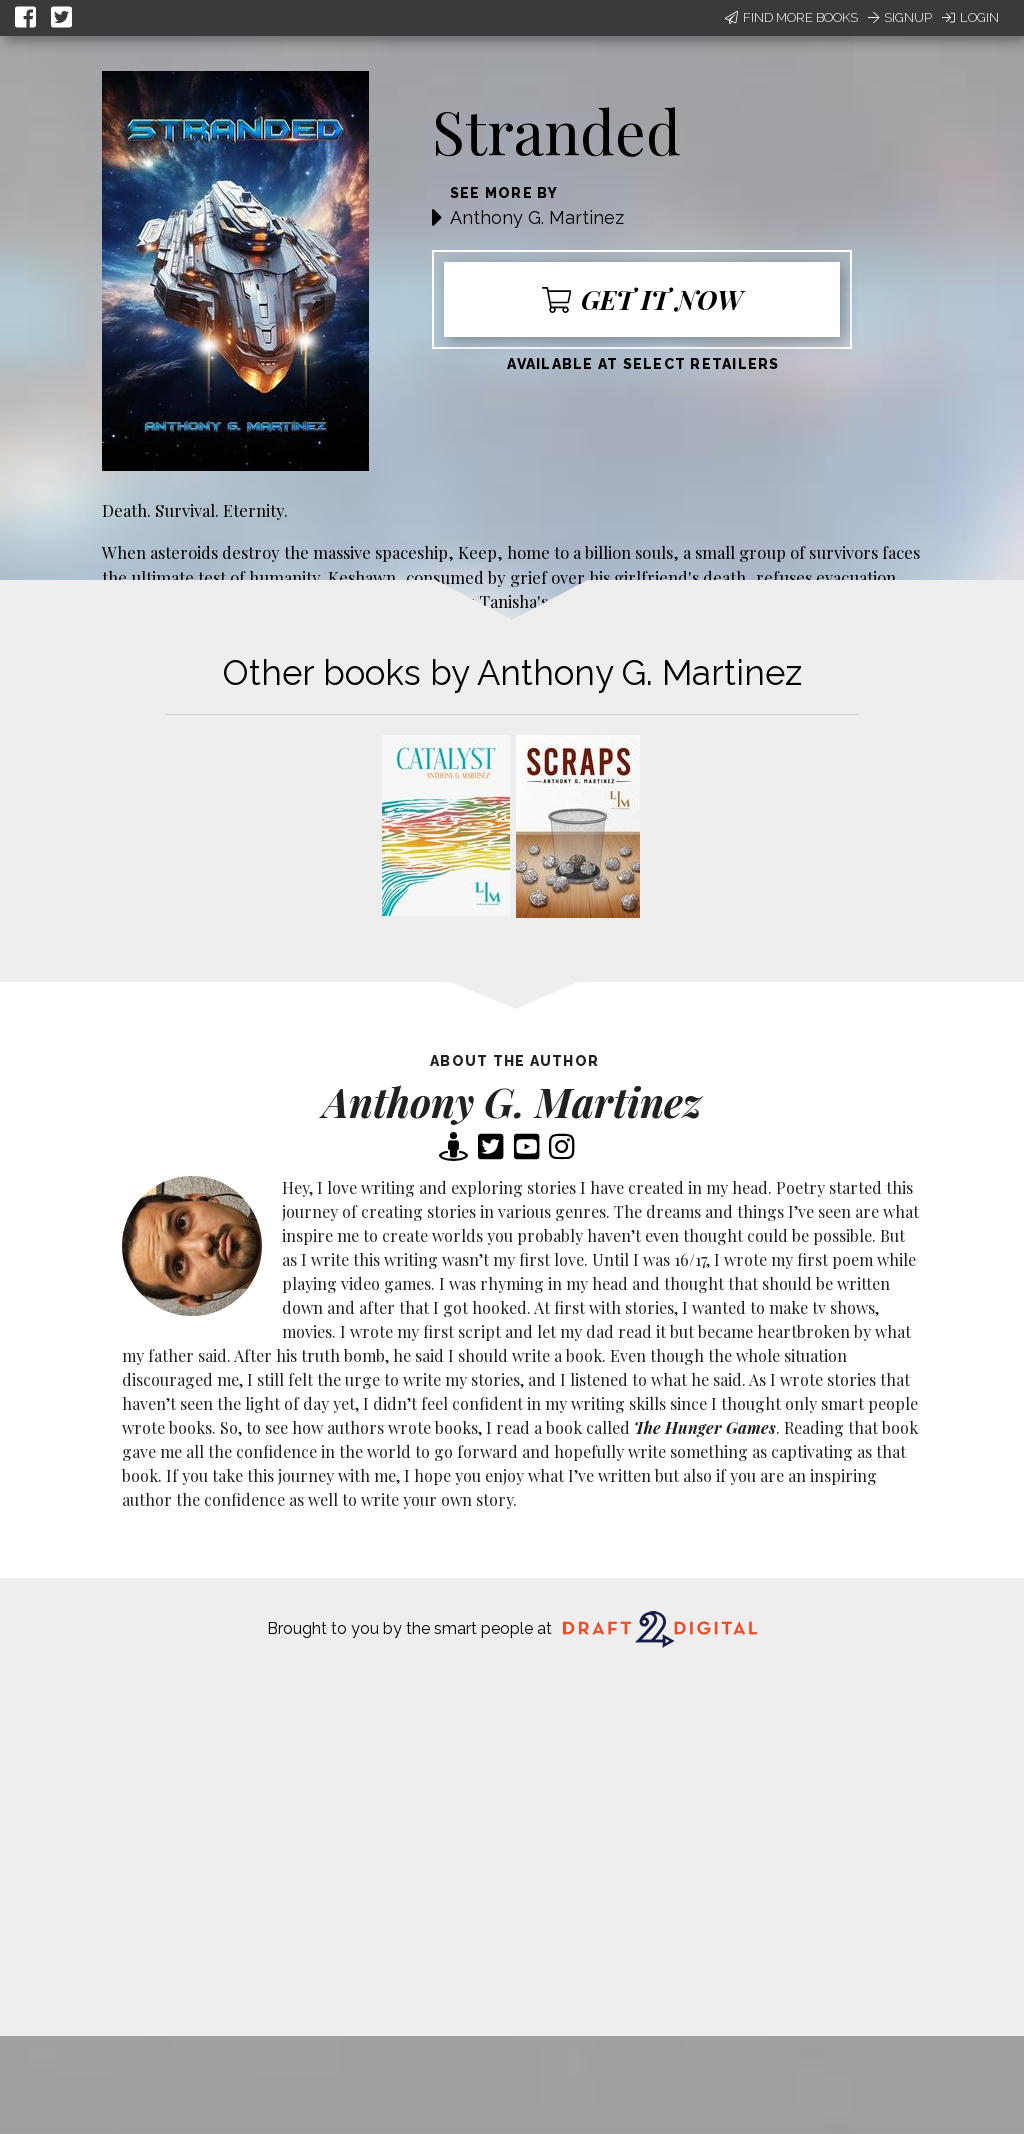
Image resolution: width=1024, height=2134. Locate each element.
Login (970, 17)
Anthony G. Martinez (537, 217)
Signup (900, 17)
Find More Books (791, 17)
